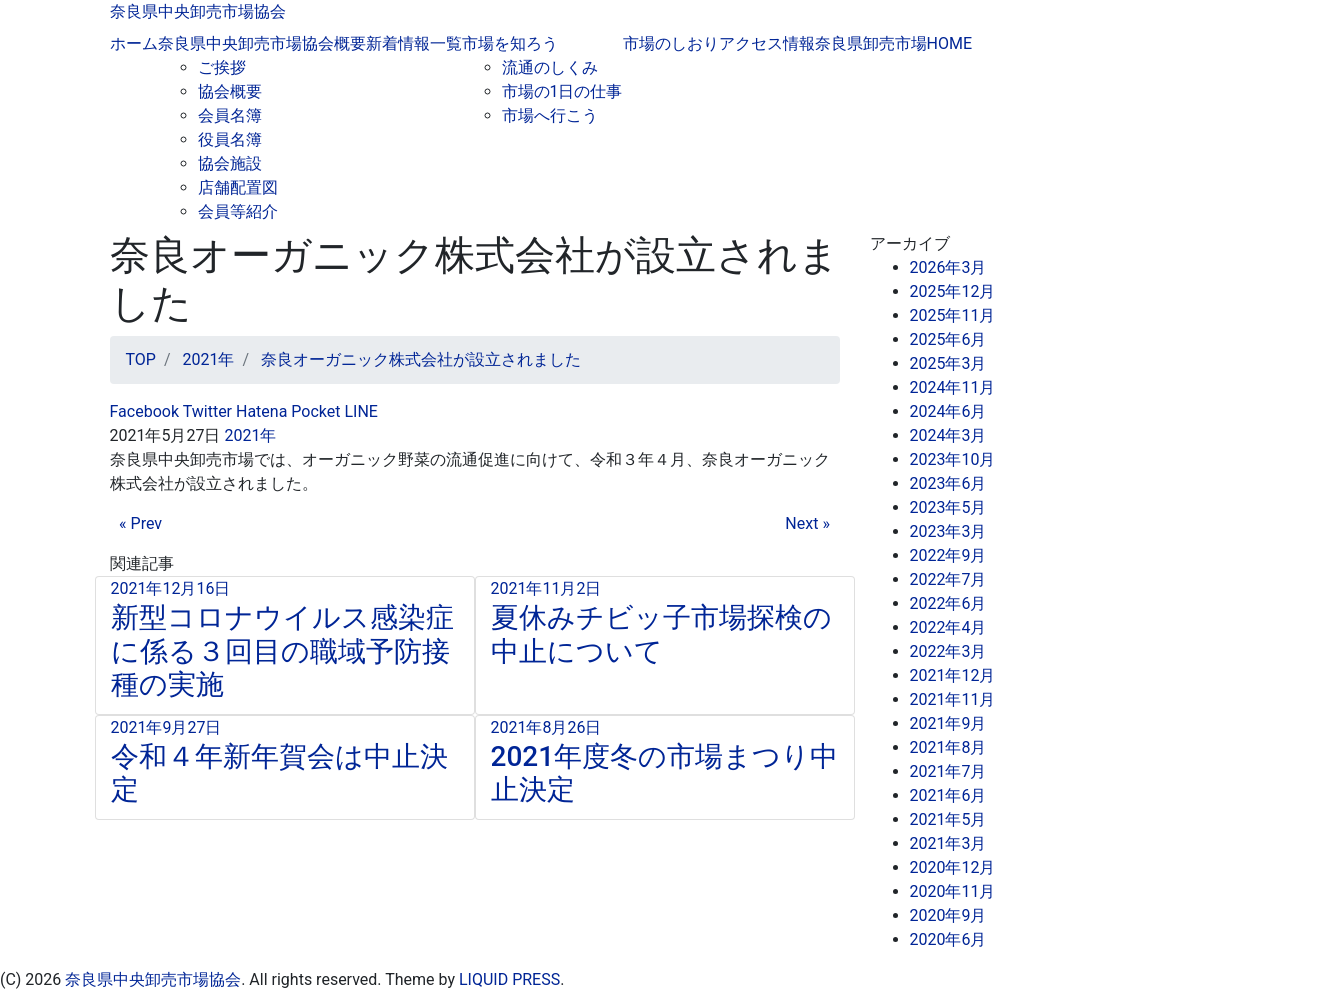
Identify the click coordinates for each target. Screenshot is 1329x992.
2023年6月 (948, 483)
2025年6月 (948, 339)
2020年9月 (948, 915)
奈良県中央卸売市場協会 (198, 11)
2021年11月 (953, 699)
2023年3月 (948, 531)
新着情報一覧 (414, 43)
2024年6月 (948, 411)
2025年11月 (953, 315)
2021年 (250, 435)
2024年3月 (948, 435)
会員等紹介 (238, 211)
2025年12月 (953, 291)
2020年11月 (953, 891)
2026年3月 (948, 267)
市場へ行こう (550, 115)
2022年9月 (948, 555)
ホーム (134, 43)
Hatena (259, 411)
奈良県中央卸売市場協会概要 (262, 43)
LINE (359, 411)
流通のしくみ (550, 67)
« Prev (140, 523)
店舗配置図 (238, 187)
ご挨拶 (222, 67)
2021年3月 (948, 843)
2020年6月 (948, 939)
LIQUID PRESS (509, 979)
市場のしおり (671, 43)
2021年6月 (948, 795)
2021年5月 (948, 819)
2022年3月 (948, 651)
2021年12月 (953, 675)
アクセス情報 (767, 43)
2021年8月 (948, 747)
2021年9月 (948, 723)
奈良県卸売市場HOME (893, 43)
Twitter (205, 411)
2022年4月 (948, 627)
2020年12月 (953, 867)
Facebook (144, 411)
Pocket (313, 411)
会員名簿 (230, 115)
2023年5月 (948, 507)
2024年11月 (953, 387)
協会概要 (230, 91)
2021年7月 (948, 771)
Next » (807, 523)
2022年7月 (948, 579)
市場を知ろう (510, 43)
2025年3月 (948, 363)
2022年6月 (948, 603)
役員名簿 (230, 139)
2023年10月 (953, 459)
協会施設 (230, 163)
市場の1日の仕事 (562, 91)
